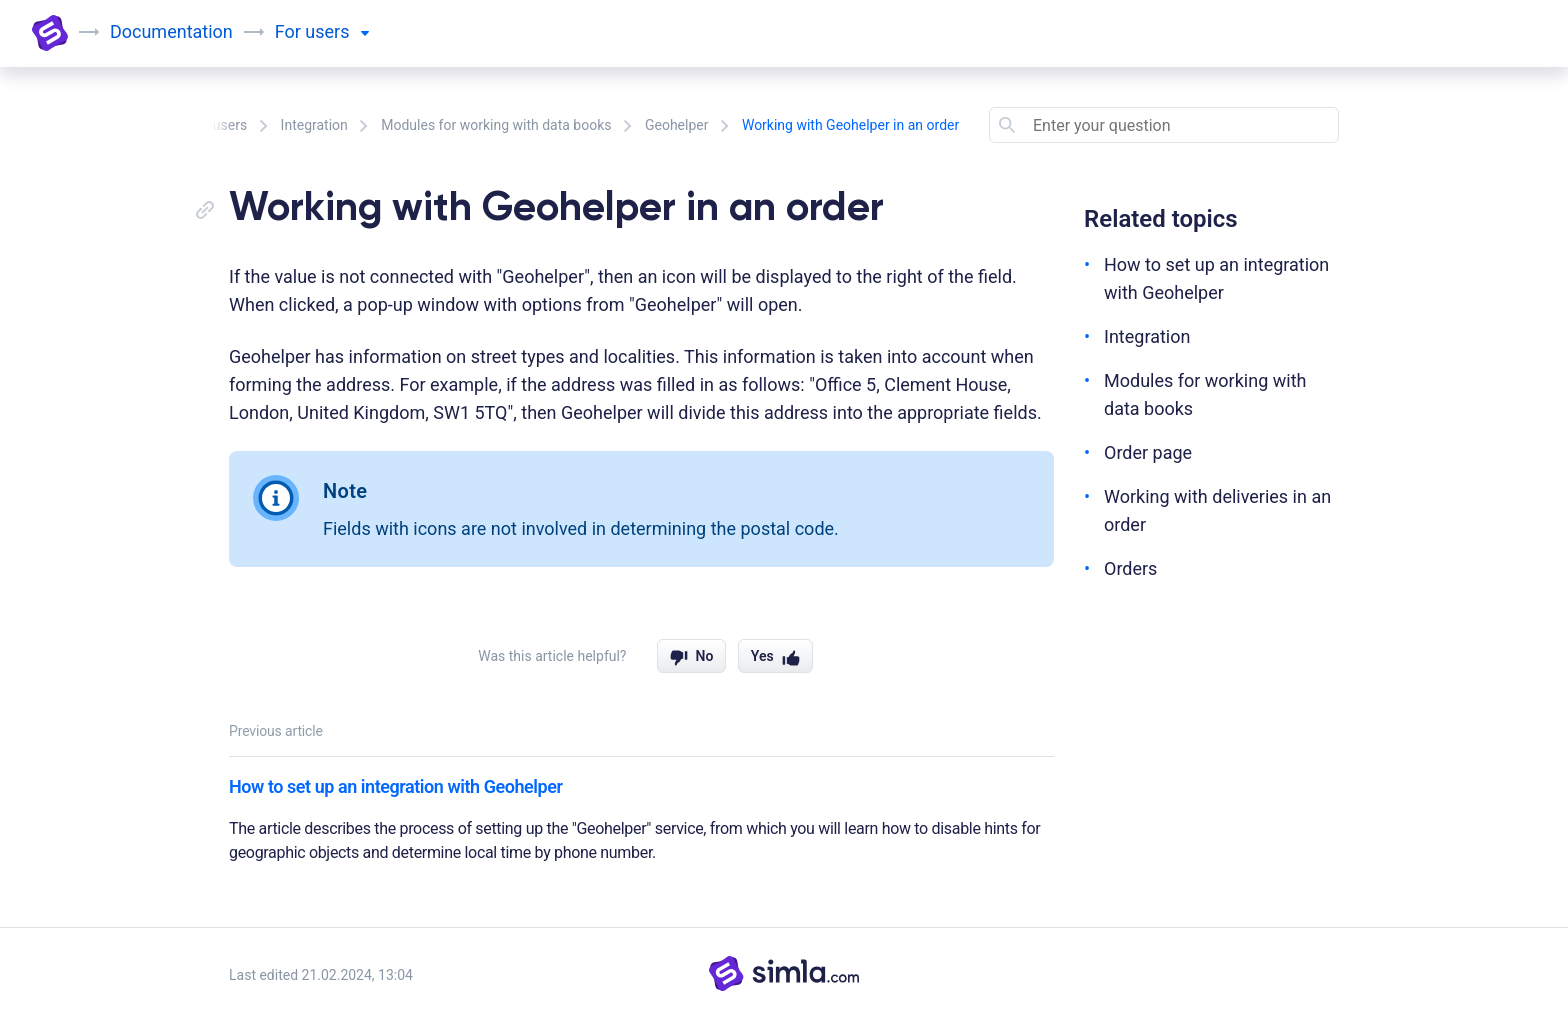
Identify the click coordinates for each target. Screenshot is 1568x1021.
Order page (1148, 452)
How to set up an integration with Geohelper (395, 786)
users (337, 31)
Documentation (171, 31)
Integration (314, 125)
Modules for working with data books (496, 125)
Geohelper (677, 125)
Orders (1130, 568)
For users (218, 125)
